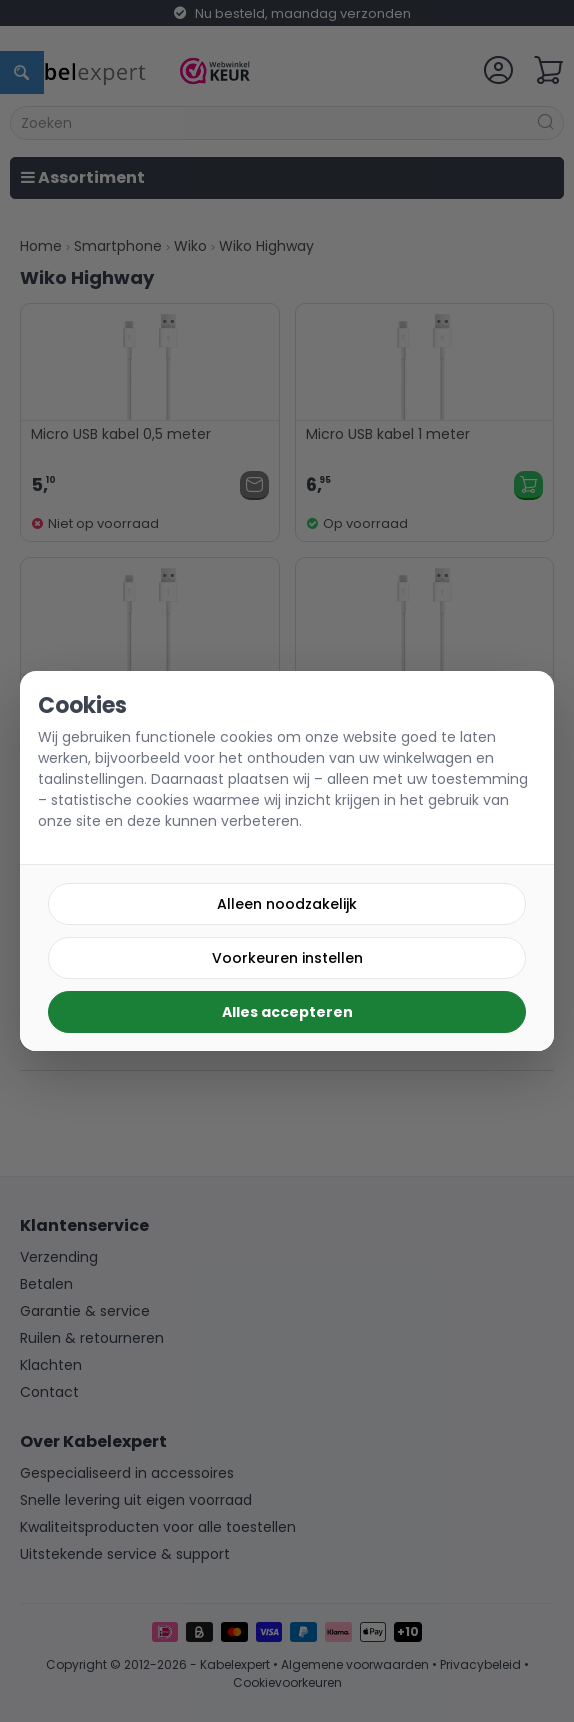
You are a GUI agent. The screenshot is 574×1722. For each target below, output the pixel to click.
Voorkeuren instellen (287, 958)
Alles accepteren (287, 1012)
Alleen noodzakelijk (287, 904)
